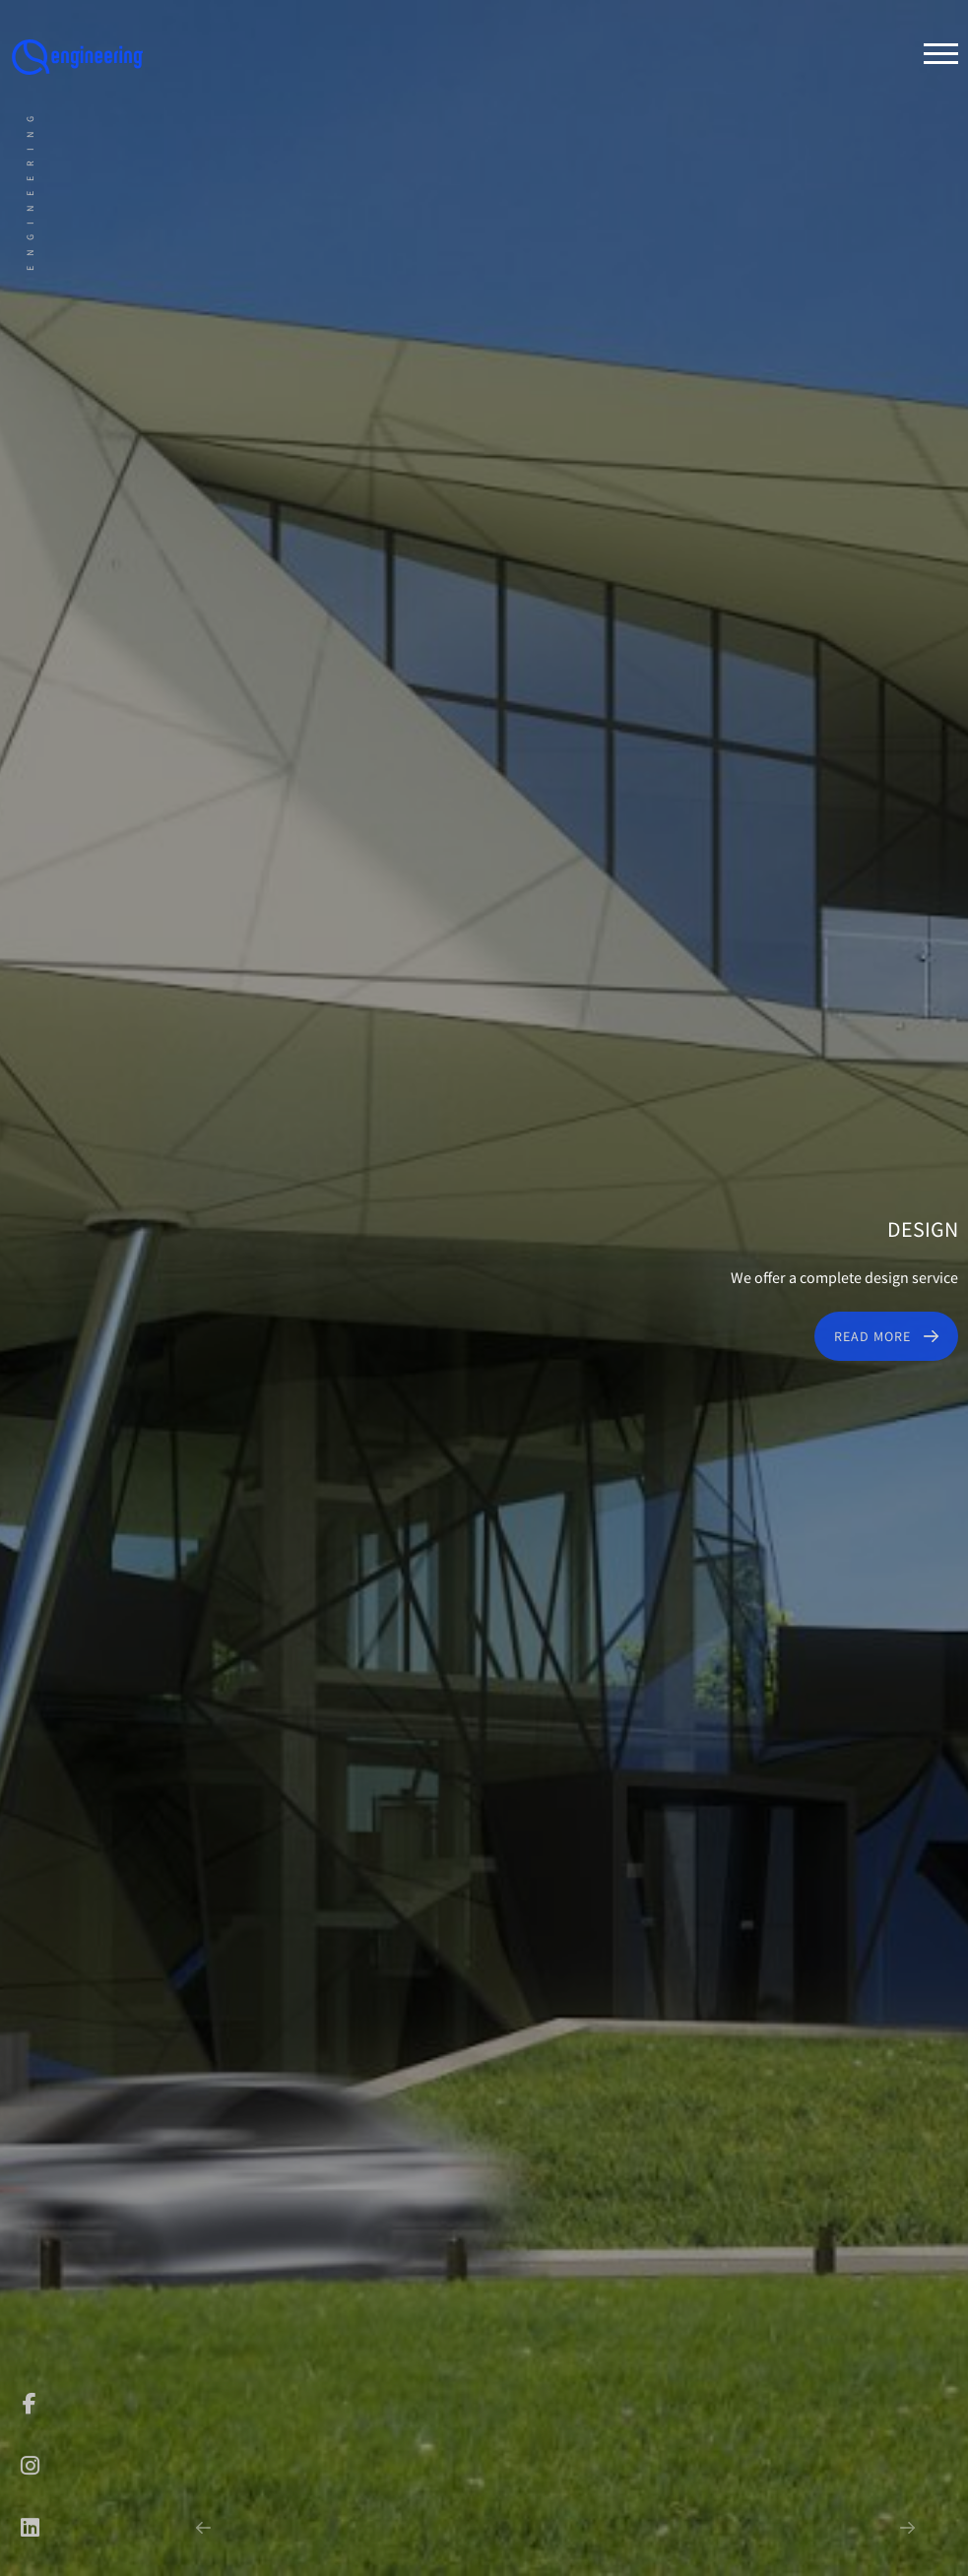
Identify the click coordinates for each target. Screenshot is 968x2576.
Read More (872, 1336)
